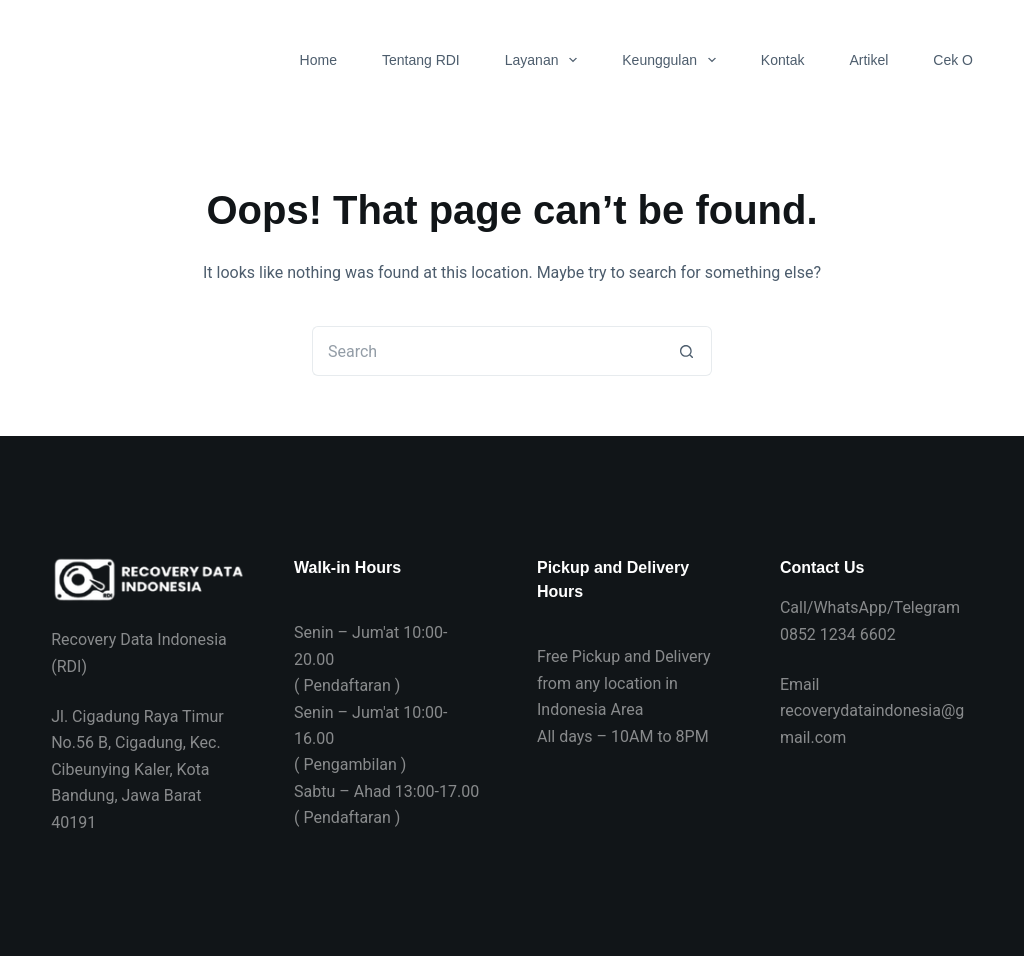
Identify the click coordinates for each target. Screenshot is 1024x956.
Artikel (868, 60)
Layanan (545, 60)
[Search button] (687, 351)
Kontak (783, 60)
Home (318, 60)
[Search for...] (487, 351)
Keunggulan (673, 60)
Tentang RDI (421, 60)
